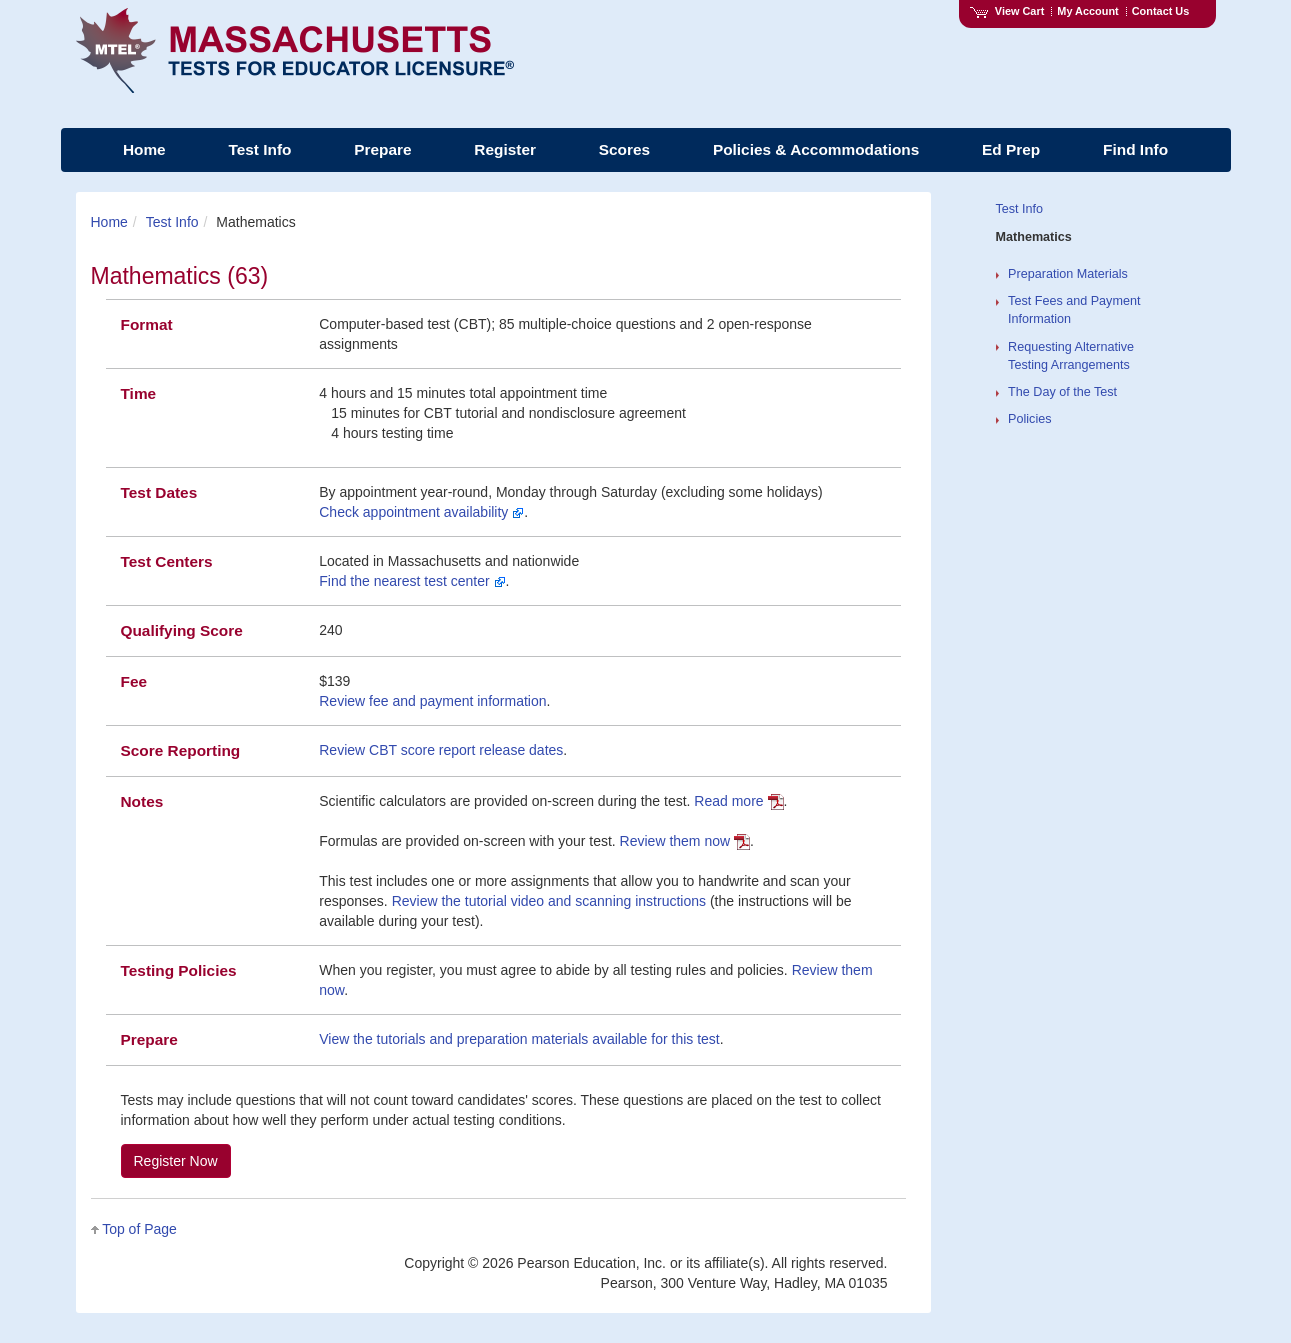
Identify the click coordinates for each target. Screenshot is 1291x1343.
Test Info (172, 222)
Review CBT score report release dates (441, 750)
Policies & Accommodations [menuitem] (816, 149)
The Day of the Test (1062, 392)
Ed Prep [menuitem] (1011, 149)
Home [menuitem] (144, 149)
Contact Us (1161, 11)
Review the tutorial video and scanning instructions (549, 901)
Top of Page (139, 1229)
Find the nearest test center (412, 581)
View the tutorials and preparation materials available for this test (519, 1039)
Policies (1029, 419)
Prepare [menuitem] (382, 149)
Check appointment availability (421, 512)
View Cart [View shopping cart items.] (1007, 11)
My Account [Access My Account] (1087, 11)
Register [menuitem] (505, 149)
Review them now (685, 841)
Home (109, 222)
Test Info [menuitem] (259, 149)
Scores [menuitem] (624, 149)
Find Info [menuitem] (1135, 149)
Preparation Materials (1068, 274)
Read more (738, 801)
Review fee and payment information (432, 701)
